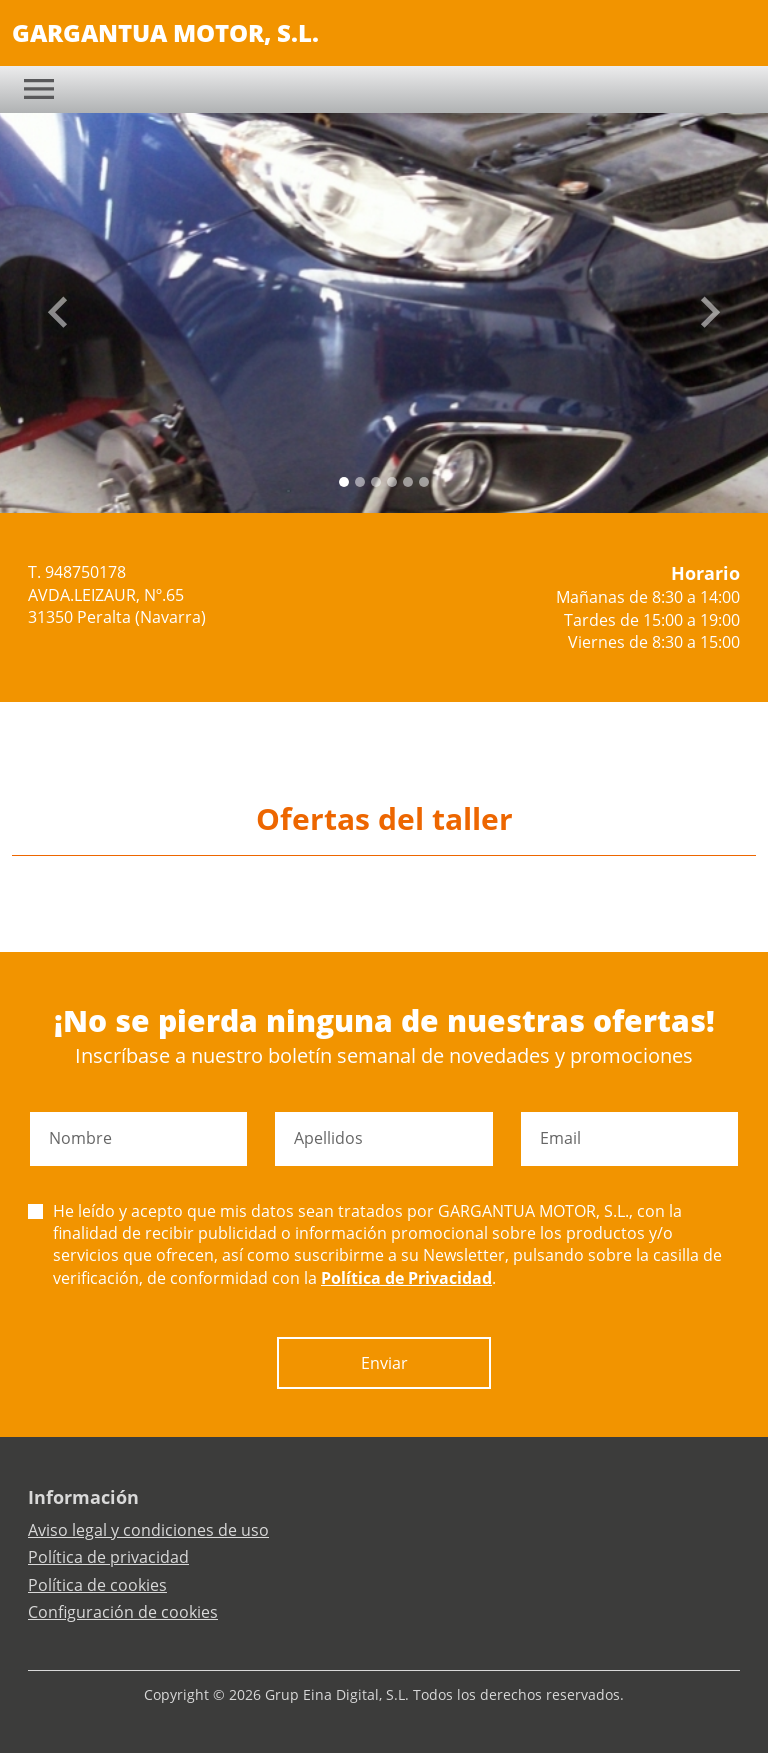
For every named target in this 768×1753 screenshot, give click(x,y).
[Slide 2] (376, 482)
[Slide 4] (408, 482)
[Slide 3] (392, 482)
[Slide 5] (424, 482)
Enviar (384, 1363)
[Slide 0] (344, 482)
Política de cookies (97, 1585)
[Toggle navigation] (39, 89)
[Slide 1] (360, 482)
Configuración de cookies (123, 1612)
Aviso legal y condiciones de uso (148, 1530)
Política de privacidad (108, 1557)
